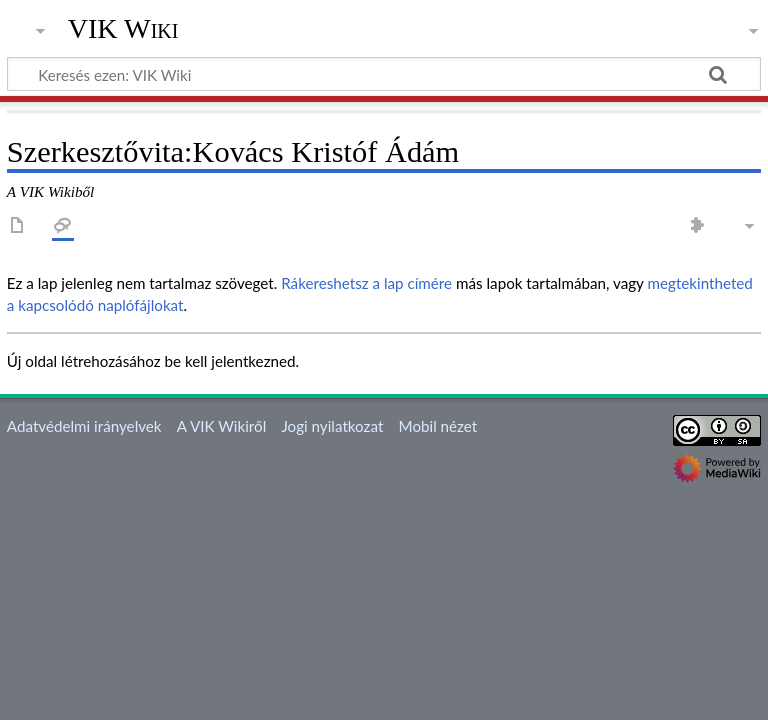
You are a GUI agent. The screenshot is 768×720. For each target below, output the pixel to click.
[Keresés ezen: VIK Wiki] (384, 74)
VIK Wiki (123, 29)
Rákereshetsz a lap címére (366, 283)
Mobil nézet (438, 426)
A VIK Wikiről (221, 426)
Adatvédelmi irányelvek (84, 426)
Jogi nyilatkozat (332, 426)
